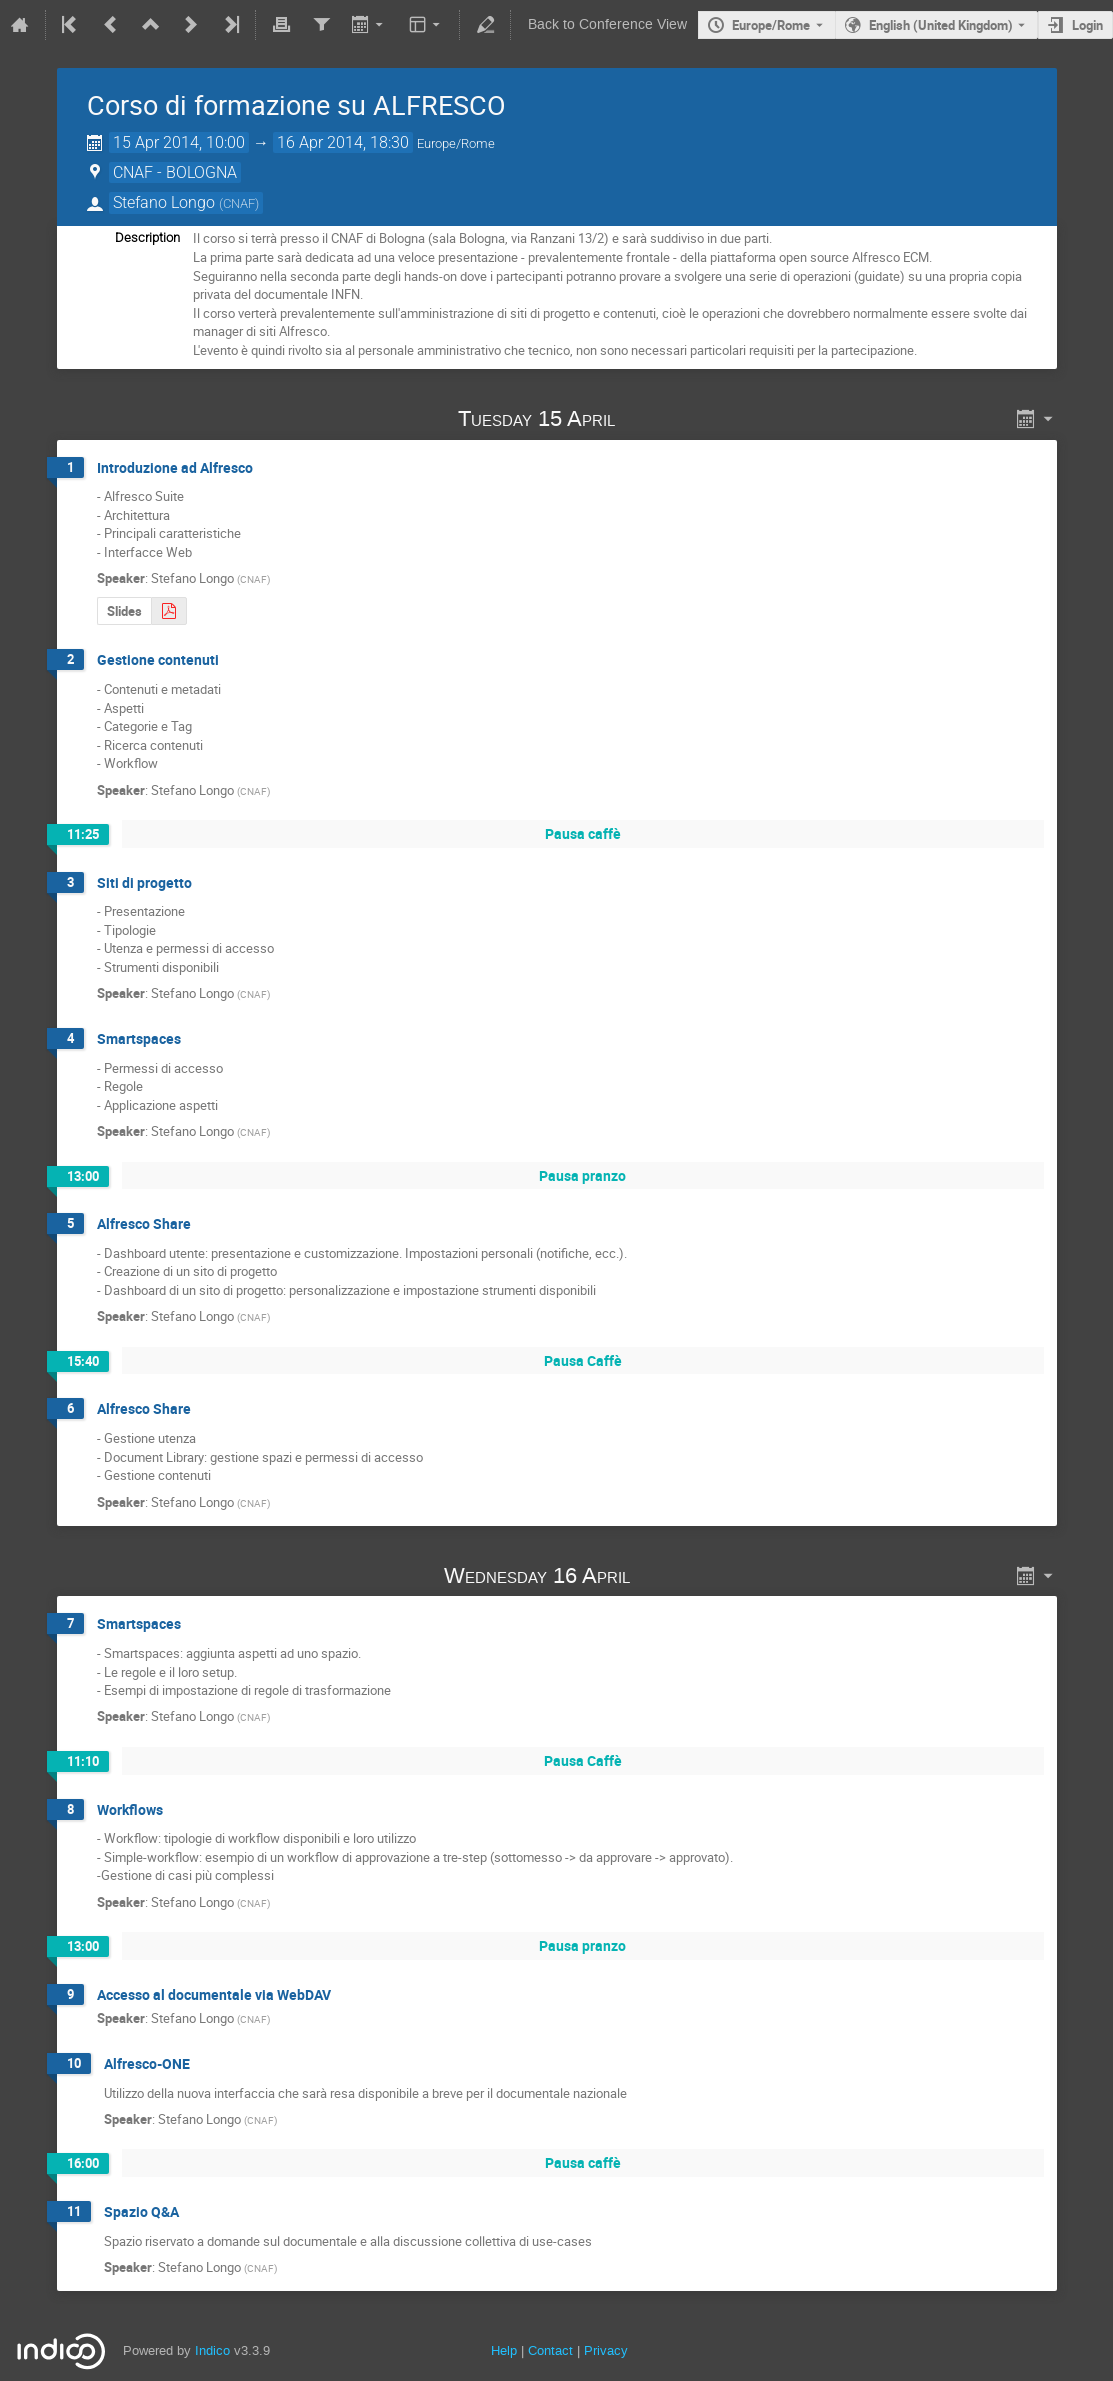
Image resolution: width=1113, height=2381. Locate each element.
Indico (212, 2350)
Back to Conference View (607, 24)
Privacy (606, 2350)
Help (504, 2350)
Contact (550, 2350)
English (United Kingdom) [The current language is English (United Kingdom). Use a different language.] (941, 25)
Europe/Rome (771, 25)
